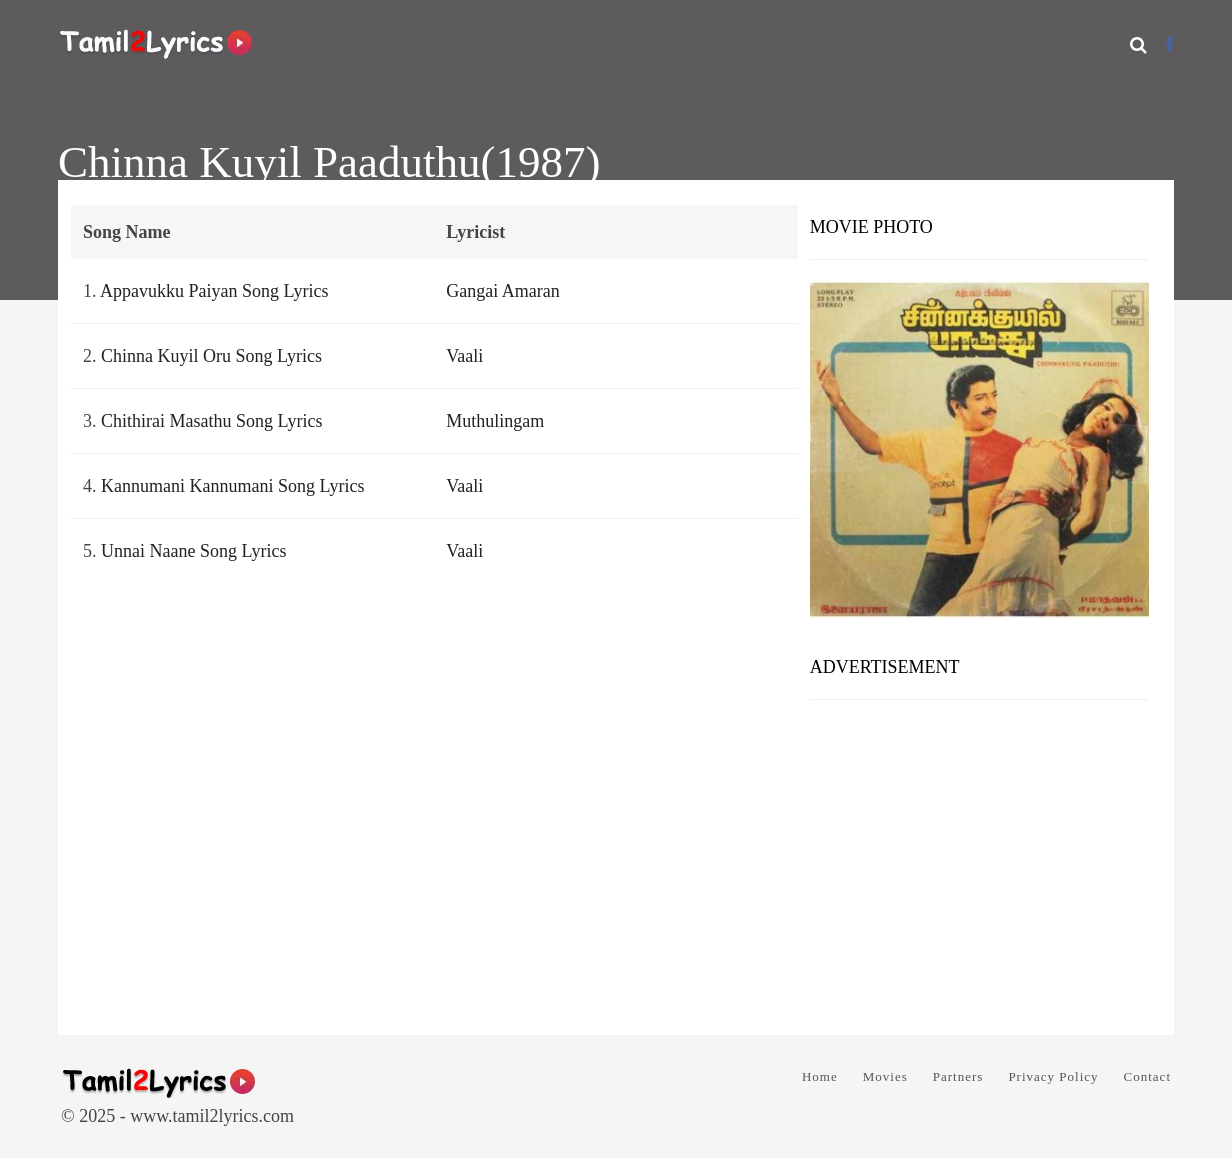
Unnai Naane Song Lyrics (193, 551)
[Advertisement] (979, 860)
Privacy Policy (1053, 1076)
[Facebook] (1169, 44)
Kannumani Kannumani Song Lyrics (232, 486)
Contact (1147, 1076)
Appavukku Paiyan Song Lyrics (214, 291)
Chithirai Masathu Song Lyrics (211, 421)
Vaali (464, 356)
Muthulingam (495, 421)
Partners (958, 1076)
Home (820, 1076)
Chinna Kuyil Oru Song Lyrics (211, 356)
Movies (885, 1076)
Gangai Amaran (502, 291)
